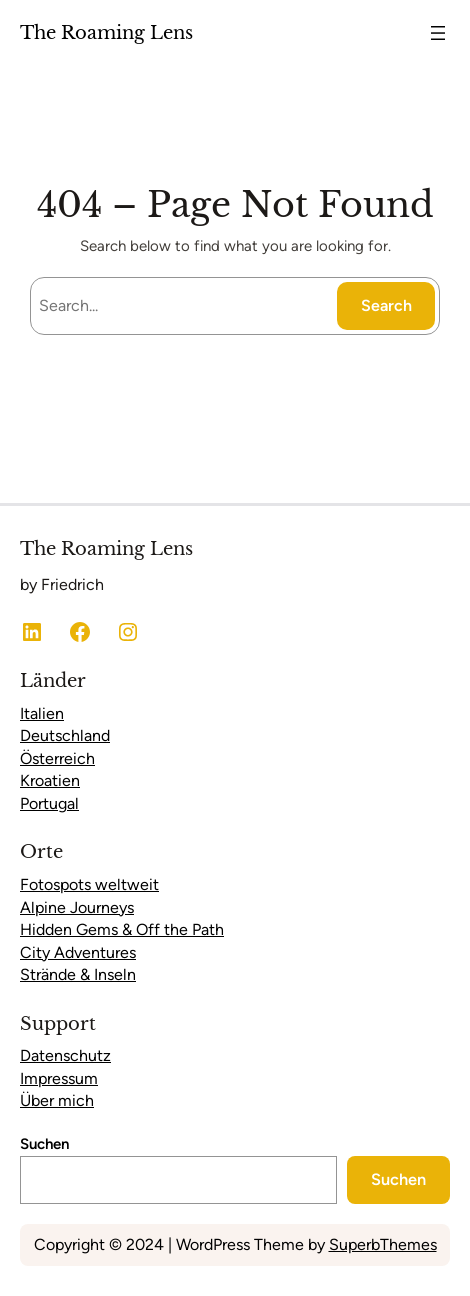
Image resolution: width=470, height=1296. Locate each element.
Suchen (44, 1144)
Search (386, 305)
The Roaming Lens (106, 32)
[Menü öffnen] (438, 33)
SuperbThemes (383, 1244)
